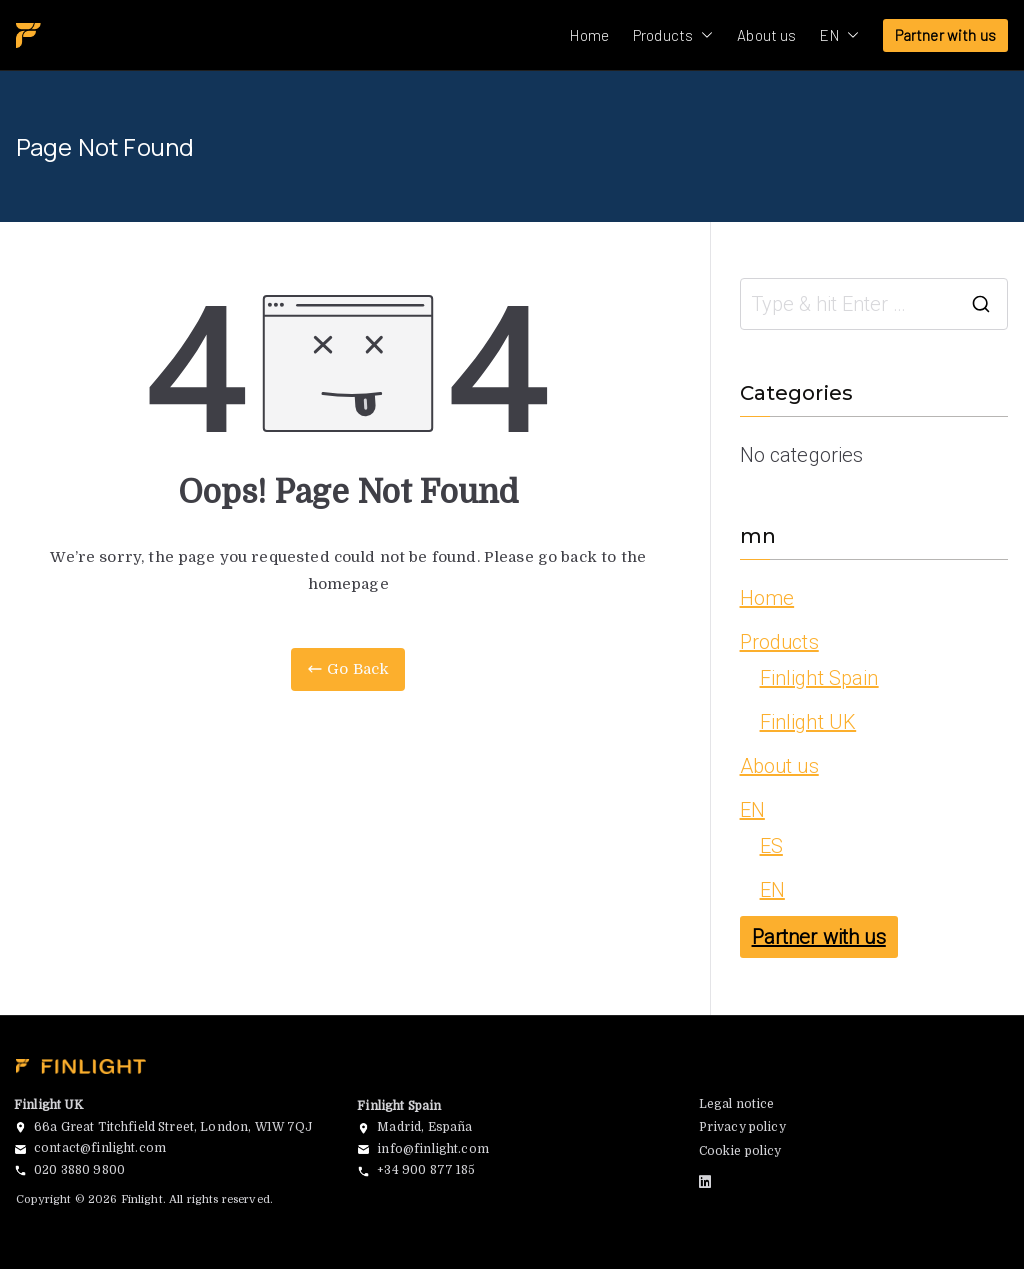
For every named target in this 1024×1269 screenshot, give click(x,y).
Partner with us (945, 35)
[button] (703, 35)
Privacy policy (742, 1127)
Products (673, 35)
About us (766, 35)
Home (589, 35)
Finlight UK (808, 722)
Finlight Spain (819, 678)
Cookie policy (740, 1151)
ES (771, 846)
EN (839, 35)
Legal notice (737, 1104)
